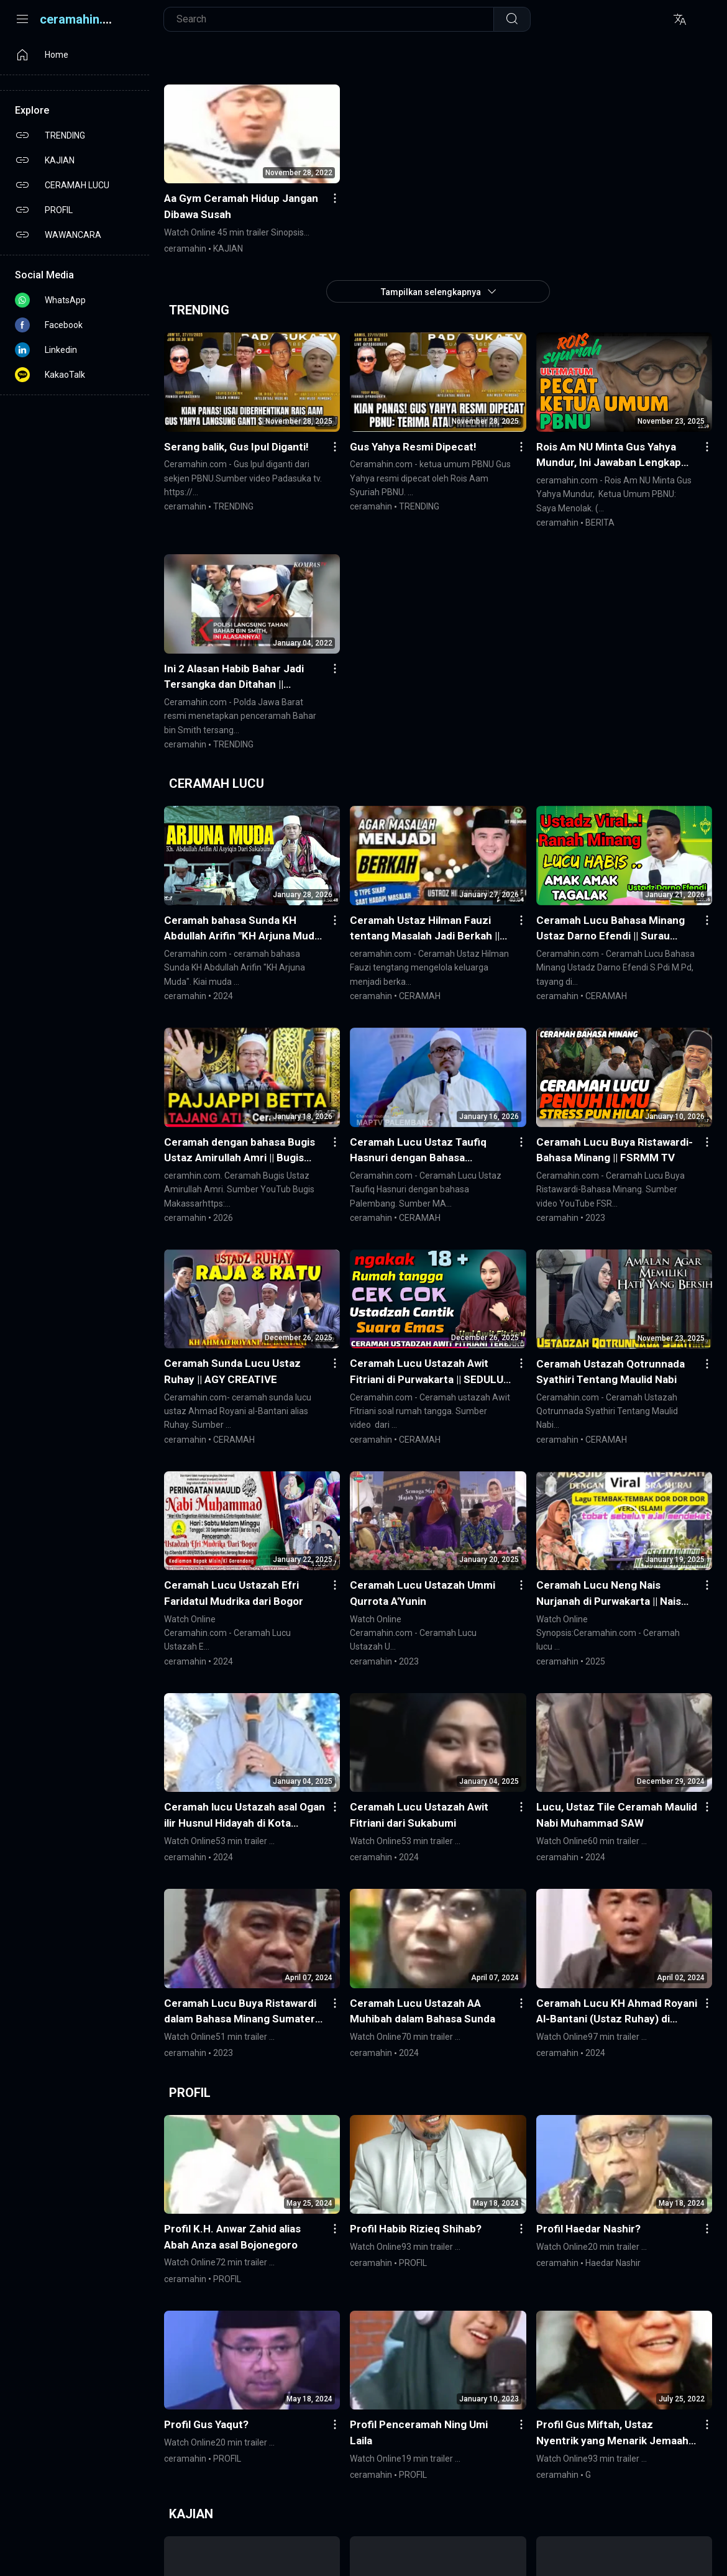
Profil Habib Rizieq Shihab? (416, 2228)
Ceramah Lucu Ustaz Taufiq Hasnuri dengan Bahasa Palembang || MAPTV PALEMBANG (418, 1151)
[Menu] (22, 19)
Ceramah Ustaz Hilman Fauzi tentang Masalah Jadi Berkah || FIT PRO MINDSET (425, 929)
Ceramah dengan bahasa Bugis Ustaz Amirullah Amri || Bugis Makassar (239, 1151)
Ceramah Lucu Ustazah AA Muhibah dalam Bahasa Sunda (422, 2011)
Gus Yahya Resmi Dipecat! (413, 447)
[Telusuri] (512, 19)
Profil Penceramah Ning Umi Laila (419, 2432)
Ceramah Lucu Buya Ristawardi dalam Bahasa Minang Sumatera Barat (242, 2012)
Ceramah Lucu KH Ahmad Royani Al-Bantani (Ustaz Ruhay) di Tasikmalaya (616, 2012)
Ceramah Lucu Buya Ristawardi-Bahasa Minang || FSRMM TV (614, 1150)
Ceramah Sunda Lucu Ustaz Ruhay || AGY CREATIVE (232, 1371)
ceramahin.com (83, 19)
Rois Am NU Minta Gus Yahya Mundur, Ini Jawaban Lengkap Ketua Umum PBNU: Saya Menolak (608, 456)
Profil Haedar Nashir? (588, 2228)
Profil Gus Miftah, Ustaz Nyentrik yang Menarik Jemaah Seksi (612, 2433)
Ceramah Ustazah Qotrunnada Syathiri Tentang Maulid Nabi (610, 1372)
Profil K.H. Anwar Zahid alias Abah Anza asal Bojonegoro (232, 2236)
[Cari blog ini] (334, 19)
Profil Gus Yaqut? (206, 2424)
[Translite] (679, 19)
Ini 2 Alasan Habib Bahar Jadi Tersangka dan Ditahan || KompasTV (234, 677)
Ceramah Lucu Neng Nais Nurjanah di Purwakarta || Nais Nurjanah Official (608, 1594)
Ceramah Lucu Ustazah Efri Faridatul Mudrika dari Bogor (233, 1593)
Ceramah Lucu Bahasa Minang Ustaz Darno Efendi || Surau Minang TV (610, 929)
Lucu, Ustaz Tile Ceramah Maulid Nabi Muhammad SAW (616, 1815)
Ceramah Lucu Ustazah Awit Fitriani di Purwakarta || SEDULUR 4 (430, 1372)
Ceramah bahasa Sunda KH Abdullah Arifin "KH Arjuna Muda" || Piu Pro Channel (244, 929)
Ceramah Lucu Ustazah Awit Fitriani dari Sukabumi (419, 1815)
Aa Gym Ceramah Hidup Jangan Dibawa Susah (241, 206)
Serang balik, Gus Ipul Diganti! (236, 447)
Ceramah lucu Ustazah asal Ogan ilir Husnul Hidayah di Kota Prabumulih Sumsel (244, 1816)
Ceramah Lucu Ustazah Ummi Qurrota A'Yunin (422, 1593)
